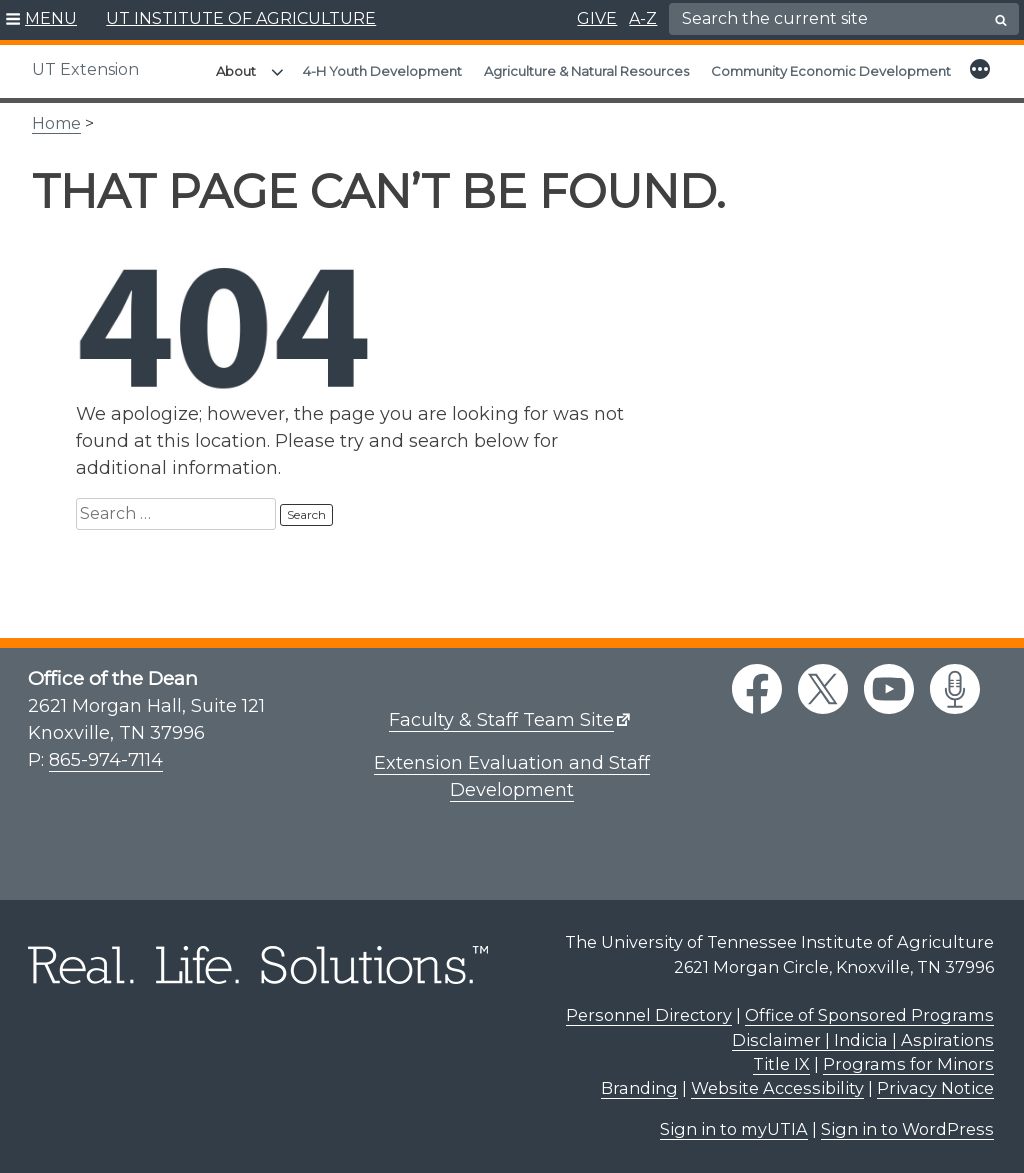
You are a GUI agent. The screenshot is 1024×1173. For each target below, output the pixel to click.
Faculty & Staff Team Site (501, 720)
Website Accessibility (777, 1088)
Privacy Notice (935, 1088)
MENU (51, 18)
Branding (639, 1088)
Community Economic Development (831, 71)
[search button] (1001, 20)
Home (56, 123)
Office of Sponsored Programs (869, 1015)
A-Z (643, 18)
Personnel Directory (649, 1015)
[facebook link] (757, 689)
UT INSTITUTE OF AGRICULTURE (241, 18)
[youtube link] (889, 689)
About (236, 71)
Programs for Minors (908, 1064)
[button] (41, 20)
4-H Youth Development (382, 71)
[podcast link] (955, 689)
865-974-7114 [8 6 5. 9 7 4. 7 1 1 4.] (106, 760)
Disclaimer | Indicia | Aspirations (863, 1040)
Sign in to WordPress (907, 1129)
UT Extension (85, 69)
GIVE (597, 18)
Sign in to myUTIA (734, 1129)
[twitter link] (823, 689)
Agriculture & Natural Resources (586, 71)
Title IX (781, 1064)
